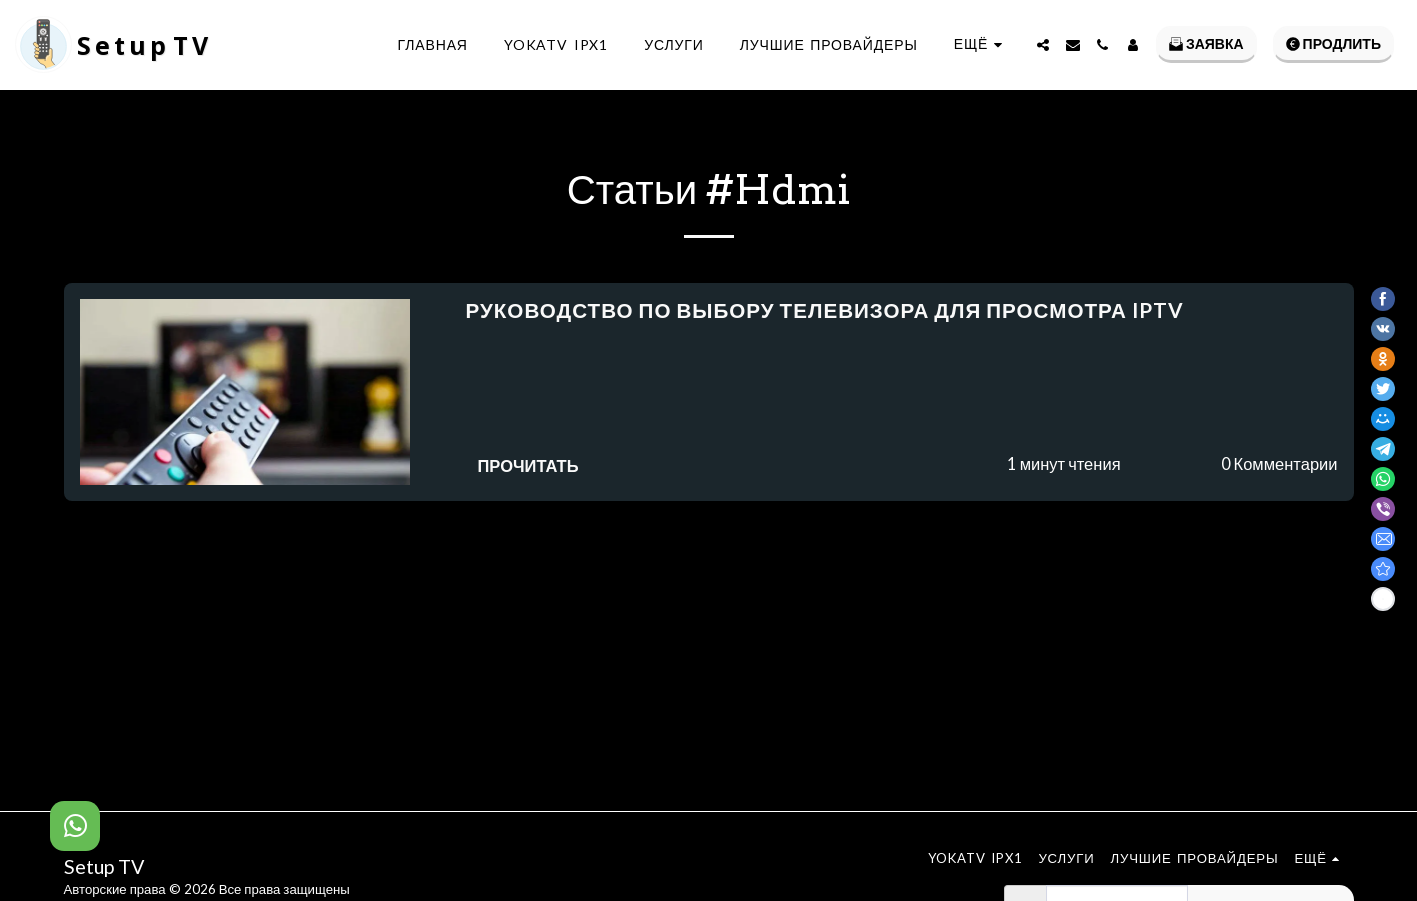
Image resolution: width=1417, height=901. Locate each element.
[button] (1043, 45)
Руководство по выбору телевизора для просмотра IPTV (825, 310)
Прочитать (528, 466)
